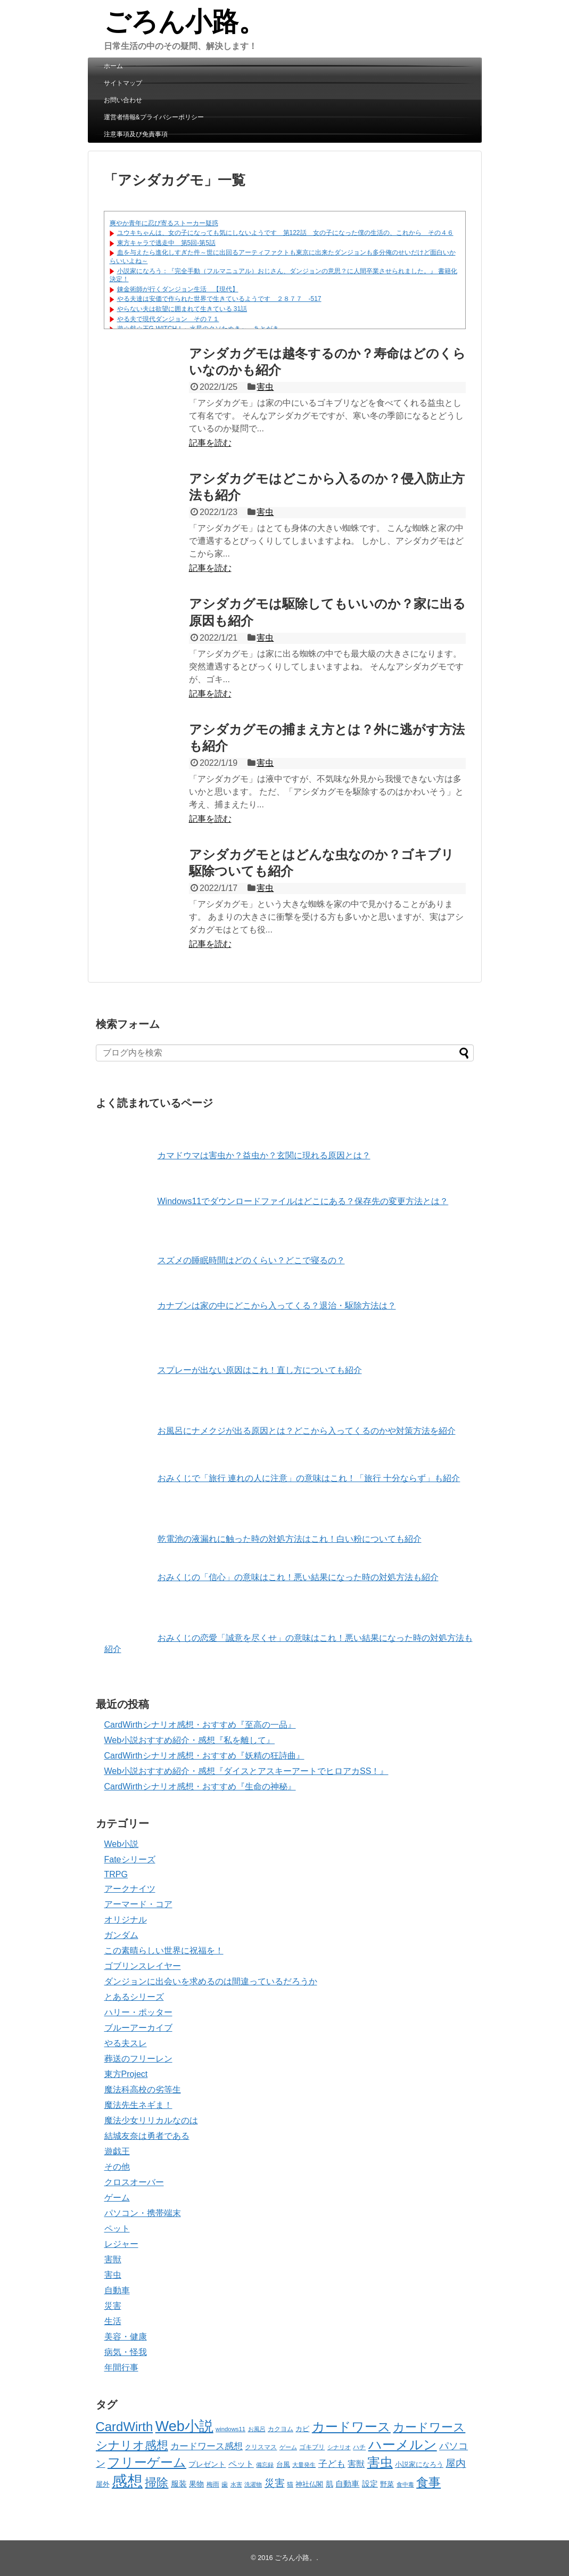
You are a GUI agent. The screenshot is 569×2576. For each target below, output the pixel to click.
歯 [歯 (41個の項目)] (224, 2484)
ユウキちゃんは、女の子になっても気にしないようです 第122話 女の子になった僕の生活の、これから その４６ (285, 232)
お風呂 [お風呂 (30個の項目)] (257, 2429)
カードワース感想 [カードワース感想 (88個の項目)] (206, 2446)
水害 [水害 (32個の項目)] (236, 2484)
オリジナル (125, 1919)
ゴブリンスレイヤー (142, 1965)
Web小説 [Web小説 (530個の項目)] (184, 2426)
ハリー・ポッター (138, 2012)
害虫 (265, 386)
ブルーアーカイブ (138, 2027)
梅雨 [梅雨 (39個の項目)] (213, 2484)
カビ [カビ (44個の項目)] (302, 2429)
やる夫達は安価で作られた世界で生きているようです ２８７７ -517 (219, 298)
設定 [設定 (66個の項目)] (370, 2483)
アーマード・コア (138, 1904)
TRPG (116, 1874)
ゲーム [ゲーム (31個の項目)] (288, 2447)
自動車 (117, 2290)
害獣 (112, 2259)
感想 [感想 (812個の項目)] (127, 2481)
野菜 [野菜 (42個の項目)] (387, 2484)
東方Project (126, 2074)
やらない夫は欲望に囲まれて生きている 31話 (182, 309)
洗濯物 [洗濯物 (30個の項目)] (253, 2484)
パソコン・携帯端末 (142, 2213)
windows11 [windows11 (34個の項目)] (230, 2429)
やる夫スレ (125, 2043)
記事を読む (210, 442)
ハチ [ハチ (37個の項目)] (359, 2447)
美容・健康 (125, 2336)
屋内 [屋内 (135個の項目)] (456, 2463)
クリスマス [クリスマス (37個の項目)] (261, 2447)
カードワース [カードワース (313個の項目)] (351, 2426)
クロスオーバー (134, 2182)
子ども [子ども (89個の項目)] (331, 2464)
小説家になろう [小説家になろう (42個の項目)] (419, 2464)
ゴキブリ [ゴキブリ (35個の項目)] (312, 2447)
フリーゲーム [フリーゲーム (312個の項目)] (147, 2462)
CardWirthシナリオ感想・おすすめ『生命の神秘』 (200, 1786)
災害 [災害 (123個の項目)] (275, 2483)
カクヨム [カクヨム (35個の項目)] (280, 2429)
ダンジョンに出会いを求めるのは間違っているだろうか (210, 1981)
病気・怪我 (125, 2352)
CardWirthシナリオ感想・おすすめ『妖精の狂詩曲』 (204, 1755)
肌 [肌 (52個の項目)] (329, 2484)
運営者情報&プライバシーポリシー (154, 117)
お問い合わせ (123, 100)
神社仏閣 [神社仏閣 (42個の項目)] (309, 2484)
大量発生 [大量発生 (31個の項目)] (304, 2464)
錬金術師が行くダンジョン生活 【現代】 (177, 289)
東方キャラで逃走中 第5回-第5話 (166, 243)
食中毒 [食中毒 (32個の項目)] (405, 2484)
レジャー (121, 2243)
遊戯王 (117, 2151)
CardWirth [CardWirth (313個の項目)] (124, 2426)
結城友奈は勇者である (146, 2135)
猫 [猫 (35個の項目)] (290, 2484)
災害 (112, 2305)
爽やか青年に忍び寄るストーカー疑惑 (164, 223)
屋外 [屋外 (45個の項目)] (103, 2484)
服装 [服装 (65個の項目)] (179, 2483)
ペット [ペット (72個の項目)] (241, 2463)
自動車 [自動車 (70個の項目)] (347, 2483)
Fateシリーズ (129, 1859)
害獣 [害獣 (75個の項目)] (356, 2463)
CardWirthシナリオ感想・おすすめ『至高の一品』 (200, 1724)
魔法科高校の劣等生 (142, 2089)
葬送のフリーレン (138, 2058)
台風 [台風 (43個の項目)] (283, 2464)
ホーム (113, 66)
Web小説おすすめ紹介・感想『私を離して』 (189, 1740)
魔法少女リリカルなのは (151, 2120)
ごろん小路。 (184, 22)
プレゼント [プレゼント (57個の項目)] (207, 2464)
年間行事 (121, 2367)
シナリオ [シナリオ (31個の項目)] (339, 2447)
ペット (117, 2228)
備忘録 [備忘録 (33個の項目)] (265, 2464)
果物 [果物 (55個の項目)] (196, 2484)
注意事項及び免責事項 (136, 134)
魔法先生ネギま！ (138, 2104)
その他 (117, 2166)
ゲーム (117, 2197)
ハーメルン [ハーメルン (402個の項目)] (402, 2444)
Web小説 (121, 1844)
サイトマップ (123, 83)
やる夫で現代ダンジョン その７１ (168, 319)
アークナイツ (129, 1888)
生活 (112, 2321)
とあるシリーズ (134, 1996)
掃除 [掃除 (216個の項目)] (156, 2482)
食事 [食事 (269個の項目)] (428, 2482)
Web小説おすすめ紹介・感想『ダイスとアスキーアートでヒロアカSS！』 (246, 1771)
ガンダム (121, 1935)
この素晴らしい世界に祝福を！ (164, 1950)
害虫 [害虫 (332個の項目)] (380, 2462)
